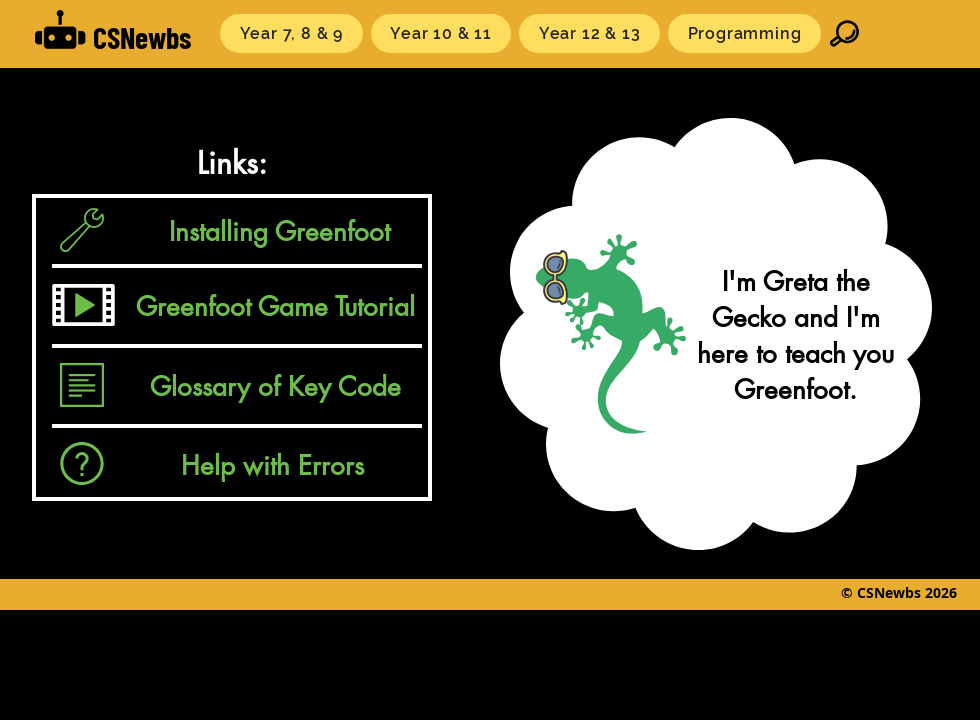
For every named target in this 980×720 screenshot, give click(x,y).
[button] (291, 33)
